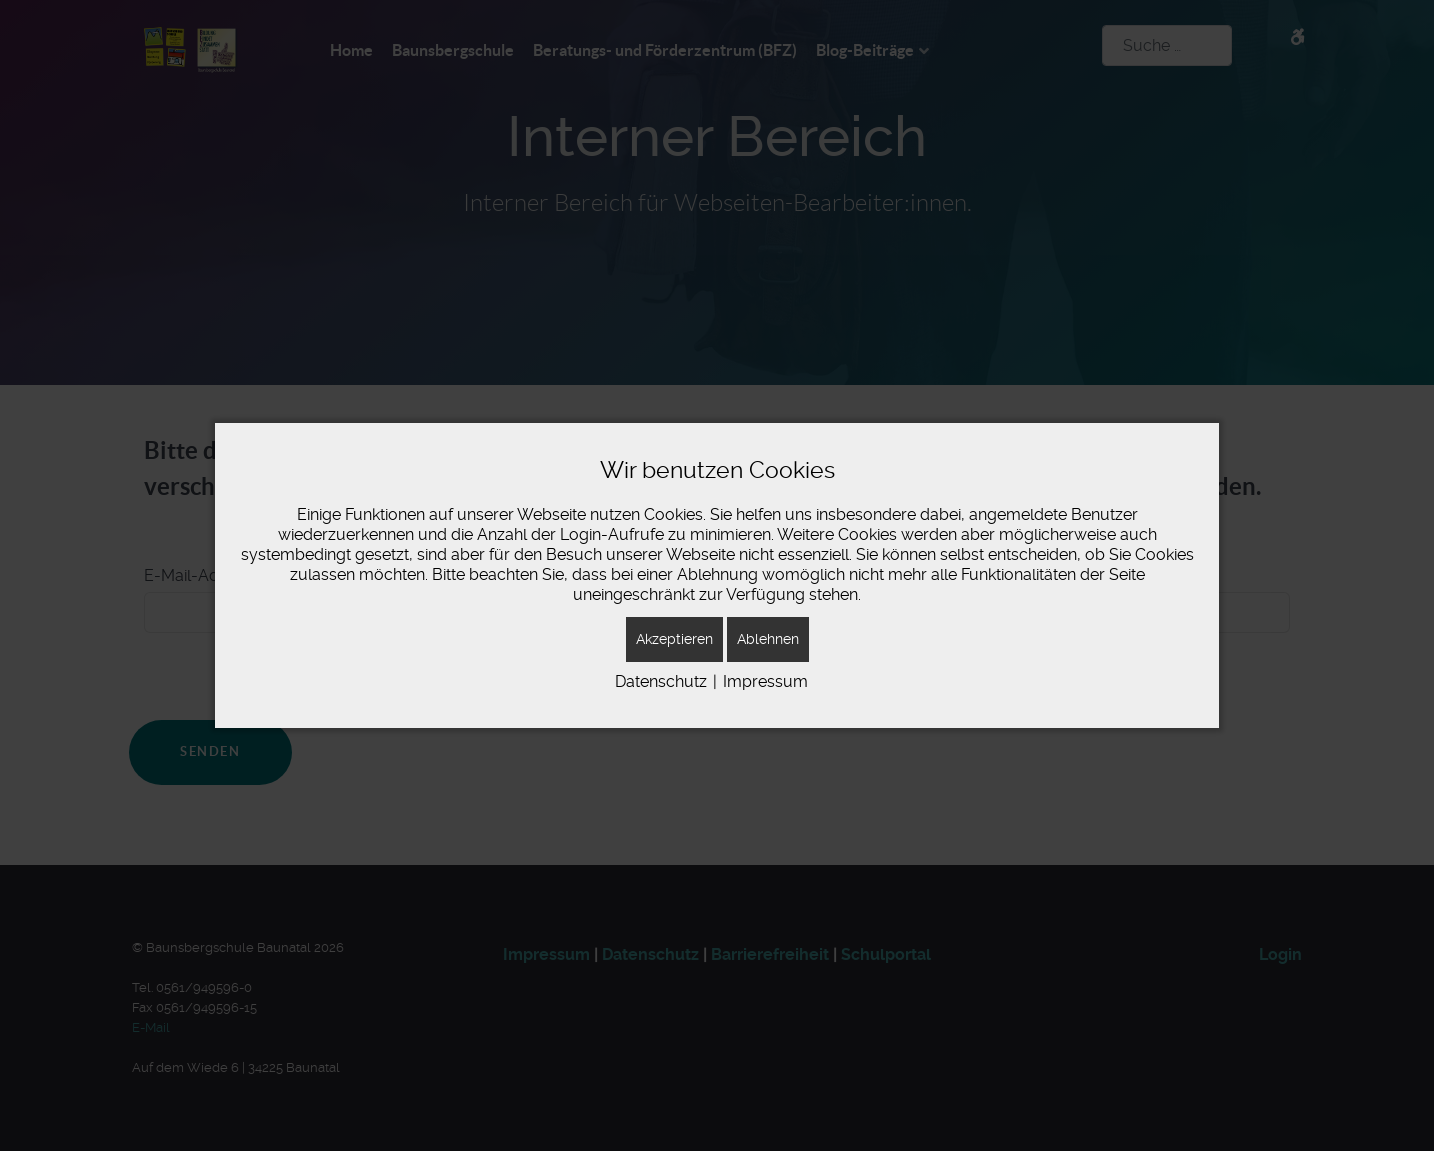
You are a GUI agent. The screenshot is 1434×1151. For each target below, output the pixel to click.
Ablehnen (768, 639)
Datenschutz (661, 681)
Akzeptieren (674, 639)
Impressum (765, 681)
